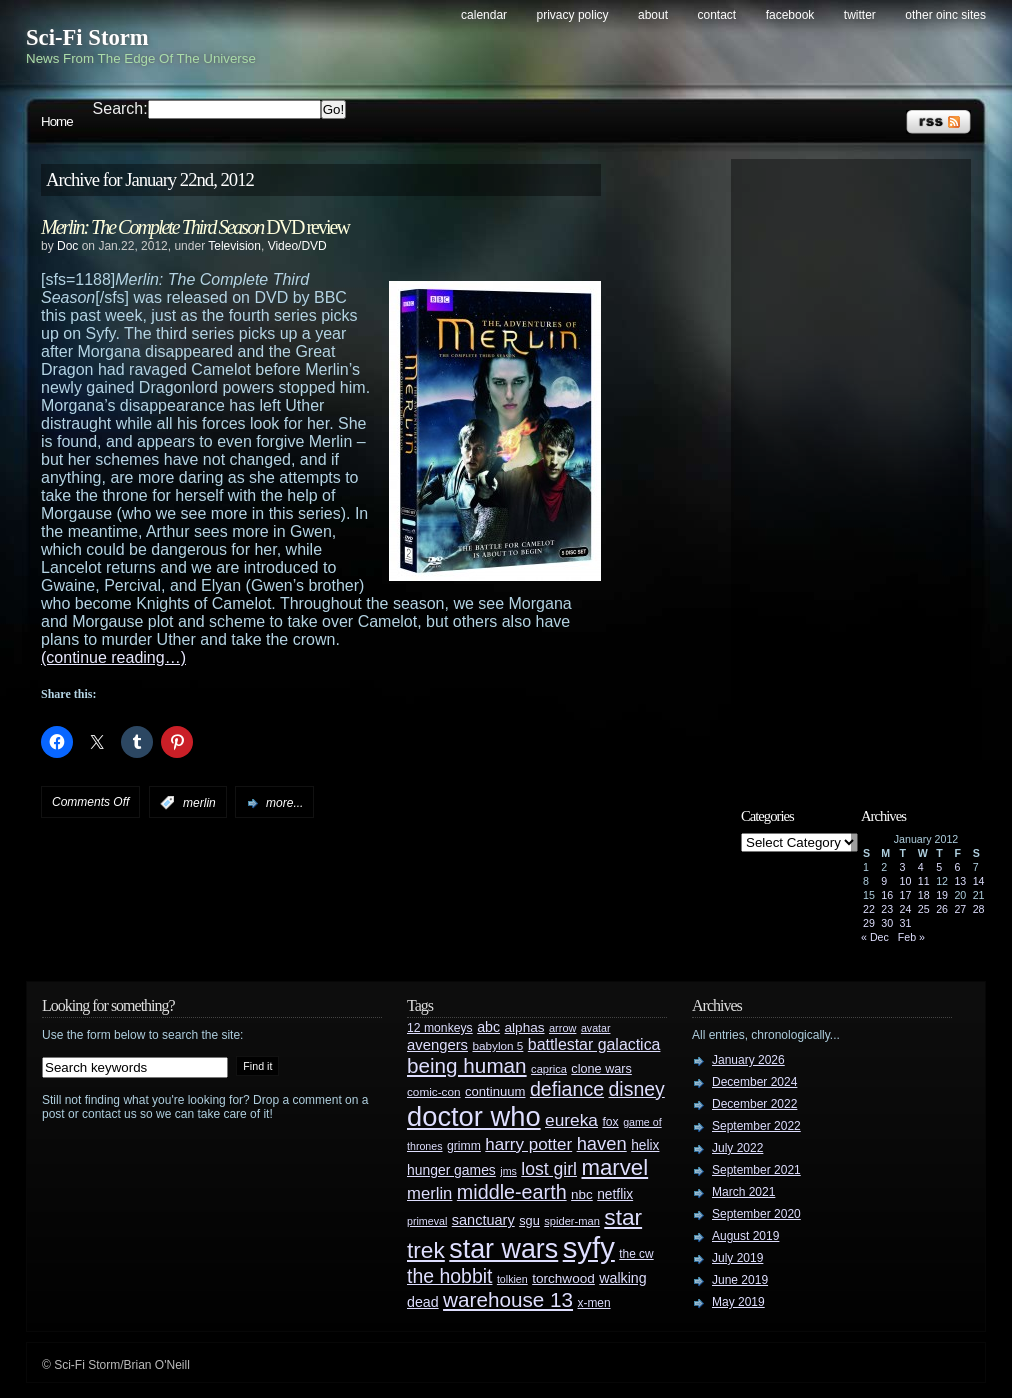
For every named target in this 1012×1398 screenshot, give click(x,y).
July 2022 (737, 1148)
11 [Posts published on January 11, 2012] (924, 881)
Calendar (484, 15)
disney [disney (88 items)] (637, 1089)
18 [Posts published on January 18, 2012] (924, 895)
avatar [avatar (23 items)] (596, 1028)
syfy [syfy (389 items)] (589, 1247)
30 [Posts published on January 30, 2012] (887, 923)
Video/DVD (297, 246)
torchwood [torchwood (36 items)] (563, 1278)
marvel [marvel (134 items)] (614, 1167)
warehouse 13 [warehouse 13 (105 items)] (508, 1299)
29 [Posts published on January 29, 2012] (869, 923)
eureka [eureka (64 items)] (571, 1120)
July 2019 (737, 1258)
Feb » (911, 937)
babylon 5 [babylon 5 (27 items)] (497, 1045)
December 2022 (754, 1104)
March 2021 (743, 1192)
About (653, 15)
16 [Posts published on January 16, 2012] (887, 895)
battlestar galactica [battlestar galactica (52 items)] (594, 1044)
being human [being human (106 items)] (467, 1065)
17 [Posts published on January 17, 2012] (906, 895)
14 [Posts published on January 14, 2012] (979, 881)
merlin (199, 803)
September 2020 (756, 1214)
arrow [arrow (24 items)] (562, 1028)
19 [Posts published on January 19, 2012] (942, 895)
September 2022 (756, 1126)
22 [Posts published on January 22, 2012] (869, 909)
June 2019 (740, 1280)
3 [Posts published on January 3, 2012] (903, 867)
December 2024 (754, 1082)
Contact (717, 15)
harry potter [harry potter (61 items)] (528, 1144)
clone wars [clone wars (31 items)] (601, 1069)
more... (284, 803)
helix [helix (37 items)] (645, 1145)
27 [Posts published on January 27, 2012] (960, 909)
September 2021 (756, 1170)
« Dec (875, 937)
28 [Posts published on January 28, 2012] (979, 909)
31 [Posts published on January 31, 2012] (906, 923)
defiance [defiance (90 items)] (567, 1089)
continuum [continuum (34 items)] (495, 1091)
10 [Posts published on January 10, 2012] (906, 881)
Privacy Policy (573, 15)
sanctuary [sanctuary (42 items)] (483, 1220)
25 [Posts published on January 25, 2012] (924, 909)
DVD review (195, 227)
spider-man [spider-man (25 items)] (572, 1221)
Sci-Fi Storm (87, 37)
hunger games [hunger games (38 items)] (451, 1170)
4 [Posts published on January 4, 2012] (921, 867)
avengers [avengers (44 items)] (437, 1045)
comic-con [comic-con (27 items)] (433, 1091)
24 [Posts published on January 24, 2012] (906, 909)
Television (234, 246)
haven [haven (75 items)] (602, 1143)
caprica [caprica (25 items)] (549, 1069)
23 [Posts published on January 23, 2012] (887, 909)
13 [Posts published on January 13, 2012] (960, 881)
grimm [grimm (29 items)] (464, 1146)
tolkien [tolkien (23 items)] (512, 1279)
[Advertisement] (861, 467)
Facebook (790, 15)
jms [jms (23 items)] (508, 1171)
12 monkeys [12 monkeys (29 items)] (440, 1028)
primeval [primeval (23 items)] (427, 1221)
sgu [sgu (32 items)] (529, 1220)
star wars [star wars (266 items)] (503, 1249)
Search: (120, 108)
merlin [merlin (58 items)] (429, 1193)
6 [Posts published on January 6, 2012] (957, 867)
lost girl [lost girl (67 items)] (549, 1169)
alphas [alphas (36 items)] (525, 1027)
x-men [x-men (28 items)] (593, 1303)
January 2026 (748, 1060)
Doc (67, 246)
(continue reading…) (113, 657)
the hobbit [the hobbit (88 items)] (449, 1276)
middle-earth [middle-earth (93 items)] (512, 1192)
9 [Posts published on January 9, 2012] (884, 881)
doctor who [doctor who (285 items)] (474, 1116)
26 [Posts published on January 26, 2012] (942, 909)
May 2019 (738, 1302)
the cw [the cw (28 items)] (636, 1254)
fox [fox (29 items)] (610, 1122)
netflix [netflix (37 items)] (615, 1194)
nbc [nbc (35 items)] (582, 1194)
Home (57, 121)
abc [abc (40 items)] (488, 1027)
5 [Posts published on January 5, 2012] (939, 867)
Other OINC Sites (945, 15)
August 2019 (745, 1236)
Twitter (860, 15)
